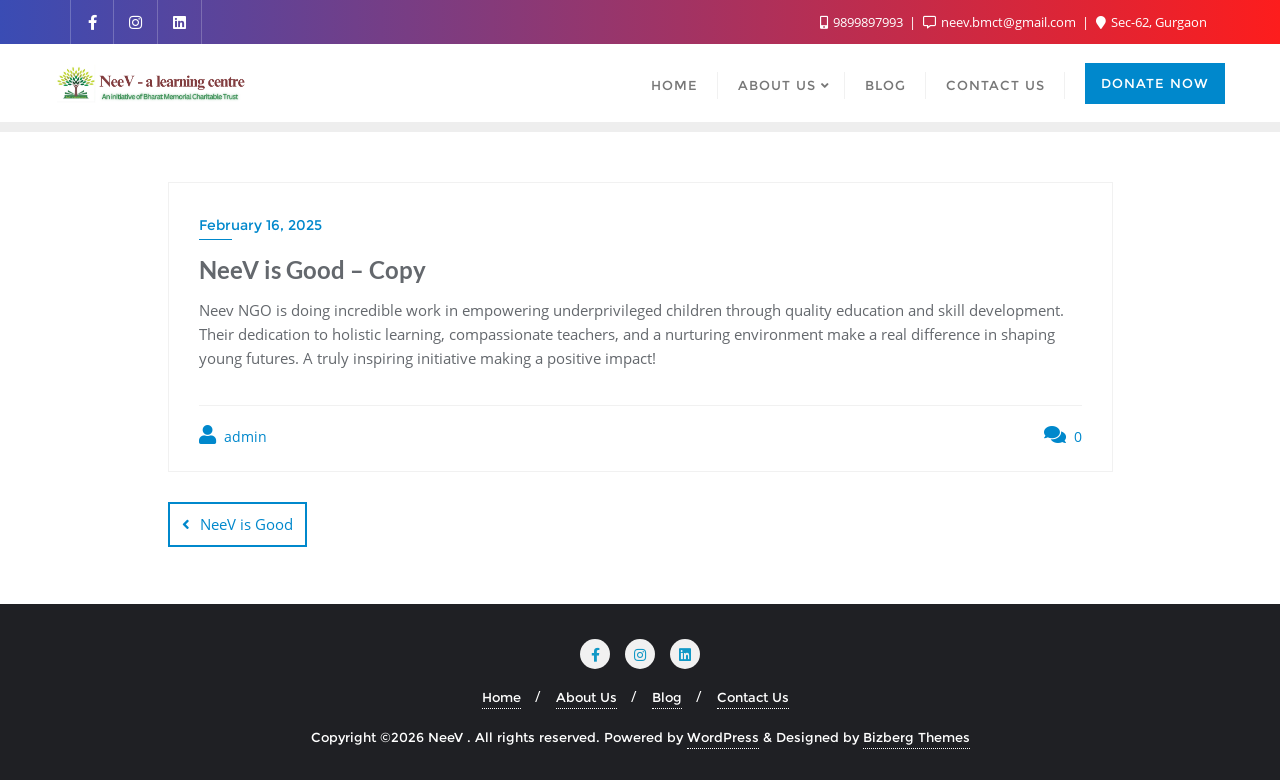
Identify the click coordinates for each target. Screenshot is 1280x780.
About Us (586, 697)
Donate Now (1155, 83)
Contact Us (753, 697)
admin (233, 435)
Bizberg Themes (916, 737)
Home (501, 697)
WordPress (723, 737)
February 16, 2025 (260, 225)
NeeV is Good (246, 524)
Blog (667, 697)
